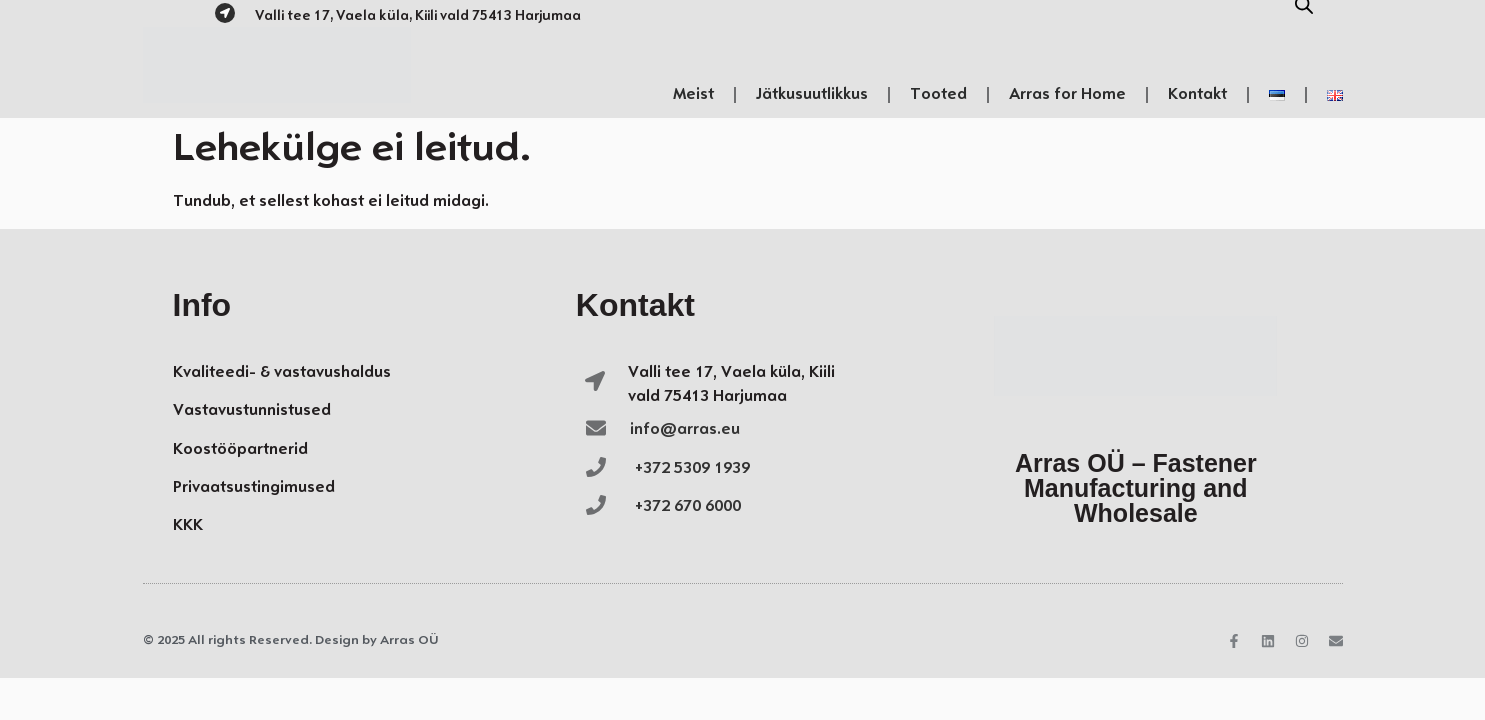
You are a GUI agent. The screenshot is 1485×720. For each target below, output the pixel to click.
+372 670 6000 (688, 506)
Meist (693, 94)
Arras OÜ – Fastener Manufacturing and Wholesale (1136, 488)
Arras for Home (1067, 94)
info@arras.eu (685, 429)
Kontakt (1197, 94)
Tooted (938, 94)
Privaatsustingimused (254, 487)
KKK (188, 525)
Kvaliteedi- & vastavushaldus (282, 372)
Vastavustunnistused (252, 410)
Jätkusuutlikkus (812, 94)
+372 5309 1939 (692, 468)
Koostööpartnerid (240, 449)
